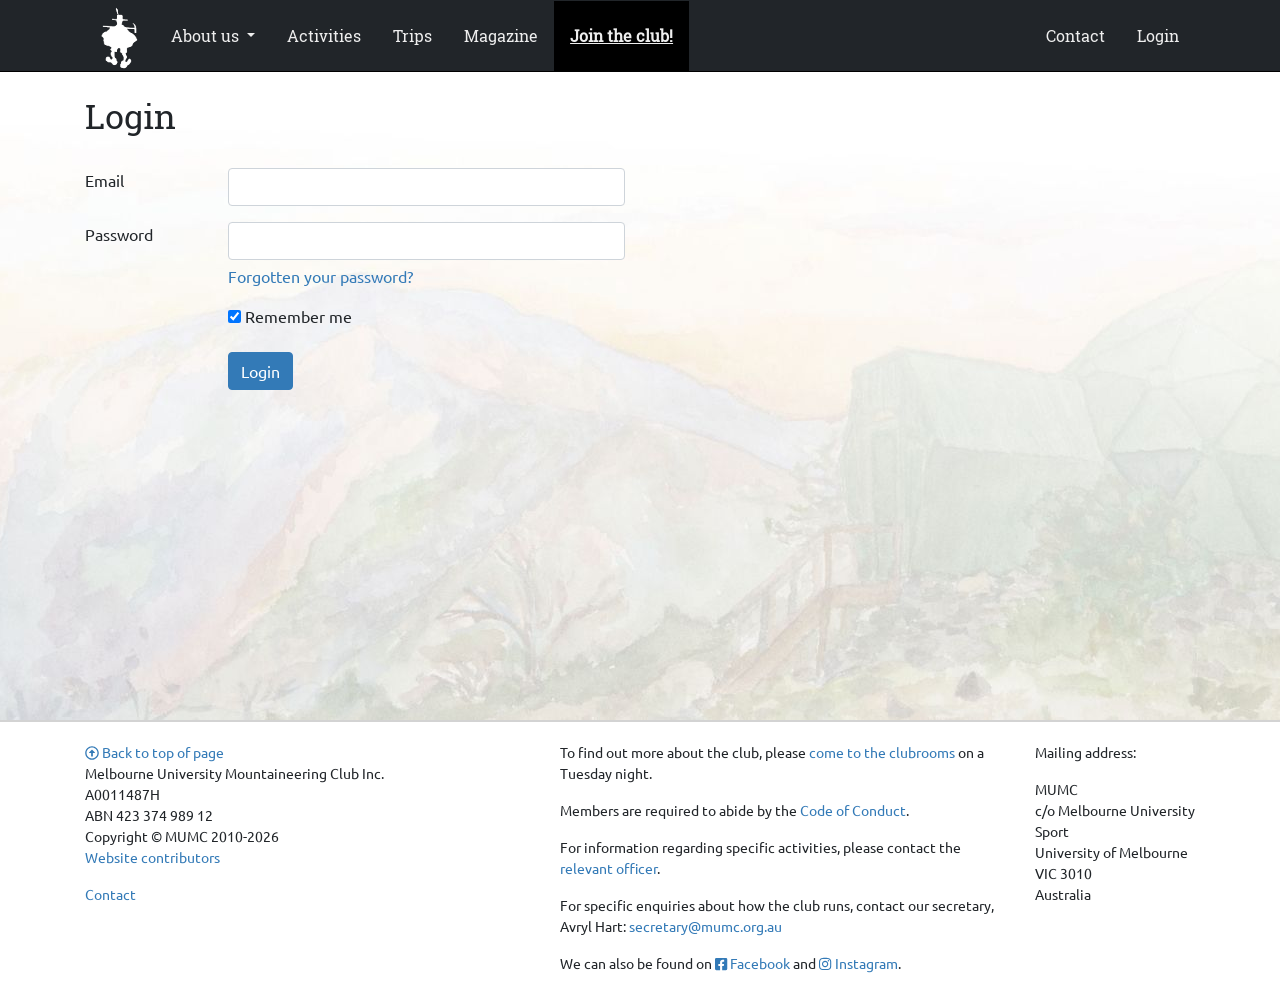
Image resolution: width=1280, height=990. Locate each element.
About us (207, 35)
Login (1158, 35)
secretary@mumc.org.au (705, 926)
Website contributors (152, 857)
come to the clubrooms (882, 752)
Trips (412, 35)
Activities (324, 35)
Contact (1075, 35)
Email (104, 180)
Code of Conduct (853, 810)
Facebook (752, 963)
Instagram (858, 963)
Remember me (290, 316)
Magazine (501, 35)
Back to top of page (154, 752)
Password (119, 234)
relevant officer (608, 868)
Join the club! (621, 35)
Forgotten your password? (320, 276)
